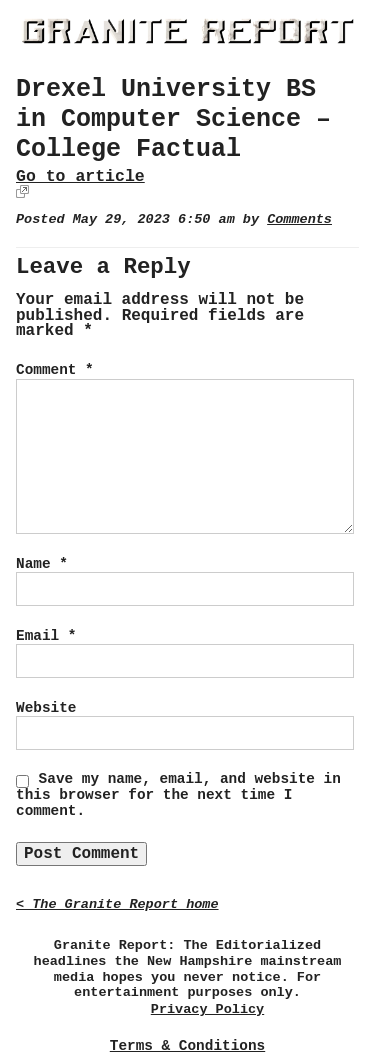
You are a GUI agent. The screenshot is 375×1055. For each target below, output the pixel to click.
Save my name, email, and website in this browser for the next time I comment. (178, 795)
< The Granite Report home (117, 904)
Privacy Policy (207, 1009)
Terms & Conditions (187, 1046)
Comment (55, 370)
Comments (299, 219)
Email (46, 636)
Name (42, 564)
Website (46, 708)
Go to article (80, 176)
